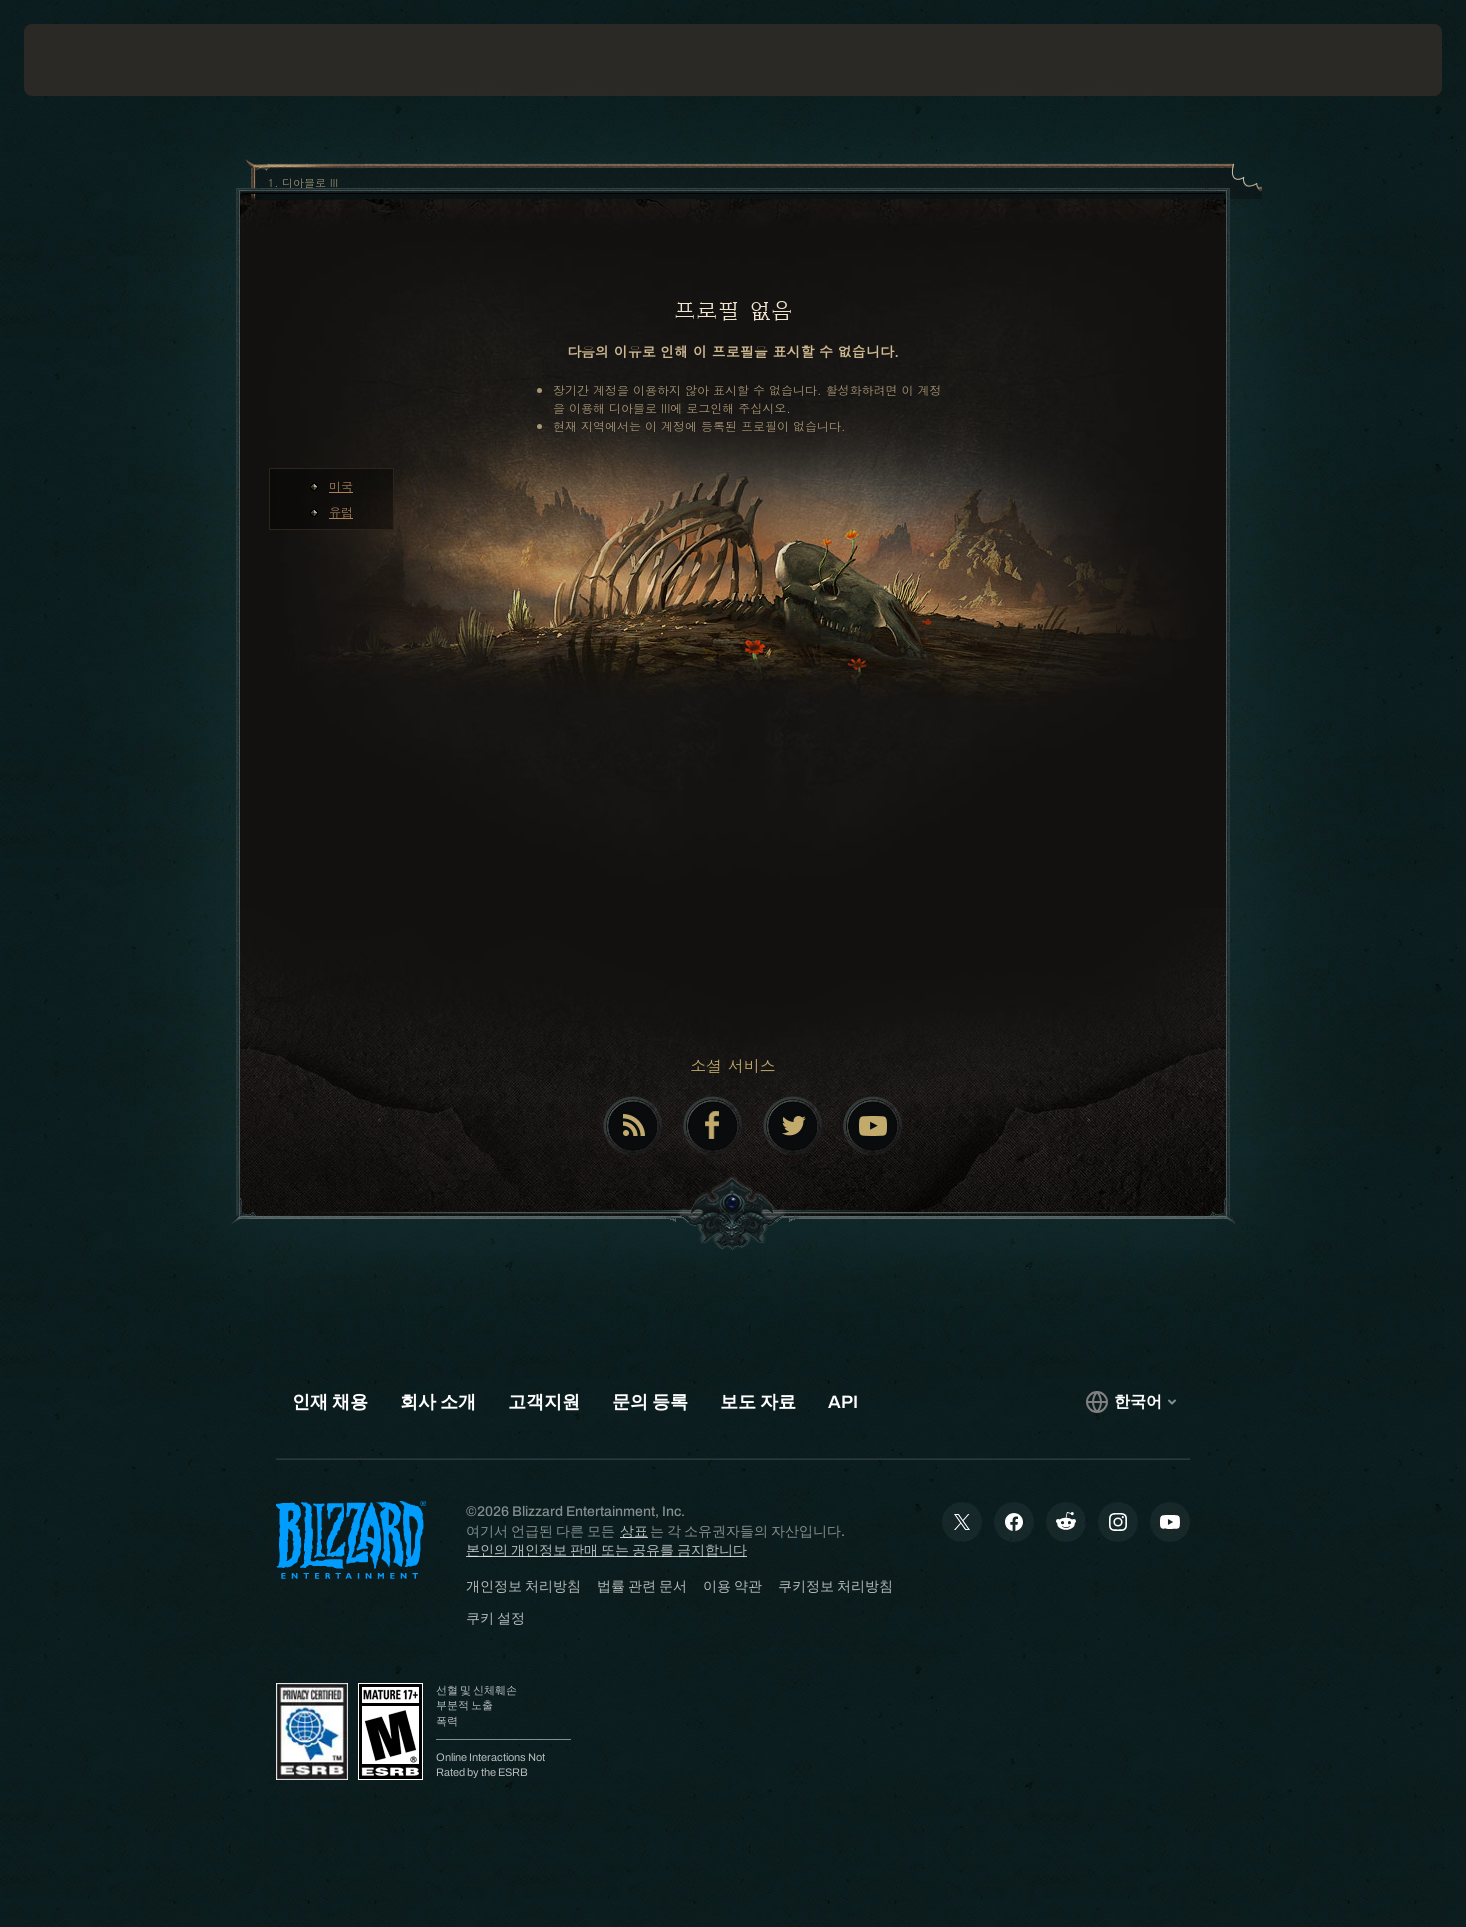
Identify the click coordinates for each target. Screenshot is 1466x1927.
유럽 (341, 511)
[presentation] (98, 60)
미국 (341, 485)
